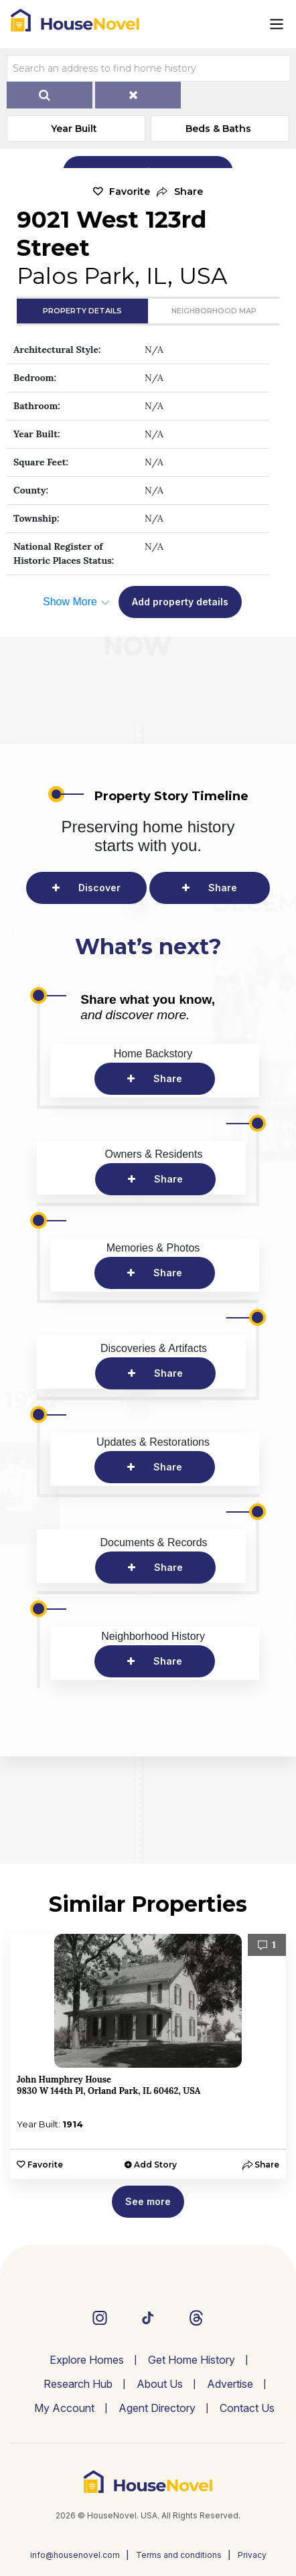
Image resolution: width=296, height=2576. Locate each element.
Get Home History (191, 2359)
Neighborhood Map (213, 310)
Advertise (230, 2384)
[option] (148, 2056)
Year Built (74, 129)
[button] (180, 192)
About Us (160, 2384)
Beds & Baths (218, 129)
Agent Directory (157, 2408)
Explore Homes (87, 2359)
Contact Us (247, 2408)
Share (222, 887)
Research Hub (78, 2384)
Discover (99, 887)
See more (148, 2201)
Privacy (252, 2555)
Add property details (180, 601)
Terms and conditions (179, 2555)
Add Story (155, 2165)
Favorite (129, 191)
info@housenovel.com (75, 2555)
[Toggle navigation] (276, 24)
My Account (64, 2408)
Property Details (82, 310)
